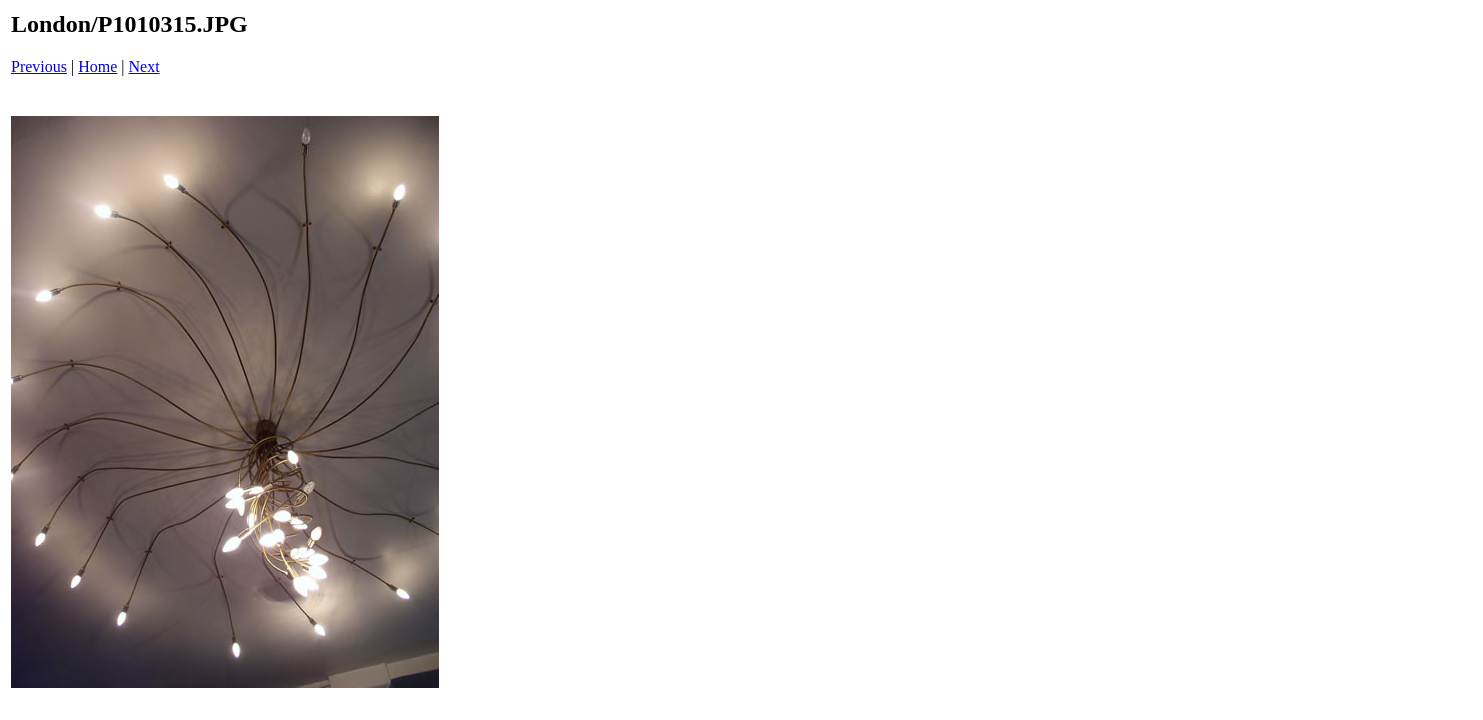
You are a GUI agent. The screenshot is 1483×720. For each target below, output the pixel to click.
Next (144, 66)
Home (97, 66)
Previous (39, 66)
